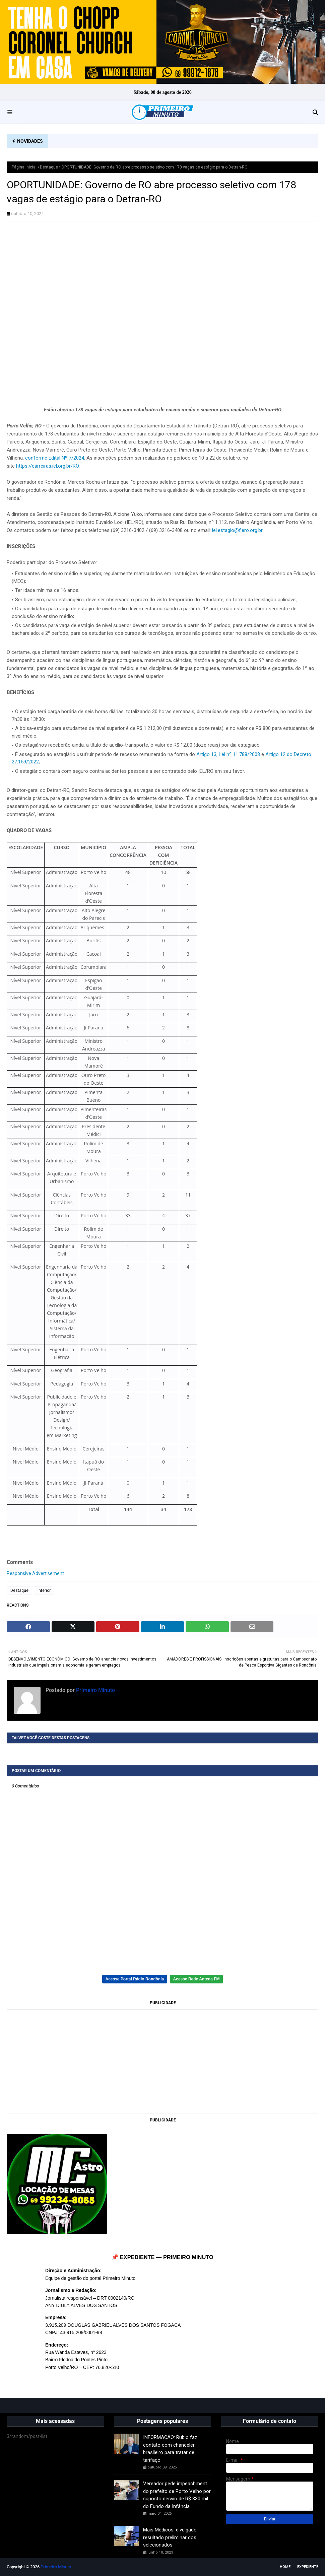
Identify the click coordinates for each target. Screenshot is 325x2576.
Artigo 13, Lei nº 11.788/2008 (228, 754)
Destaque (49, 167)
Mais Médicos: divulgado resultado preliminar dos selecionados (170, 2537)
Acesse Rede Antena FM (196, 1979)
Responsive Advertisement (35, 1573)
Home (285, 2567)
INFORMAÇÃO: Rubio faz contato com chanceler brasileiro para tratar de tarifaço (170, 2448)
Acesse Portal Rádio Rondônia (135, 1979)
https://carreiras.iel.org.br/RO (47, 466)
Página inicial (24, 167)
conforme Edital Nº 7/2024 (54, 458)
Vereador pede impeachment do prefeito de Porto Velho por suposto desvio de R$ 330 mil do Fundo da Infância (177, 2495)
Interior (44, 1590)
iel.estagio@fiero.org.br (237, 530)
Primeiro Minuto (95, 1690)
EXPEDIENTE (307, 2567)
